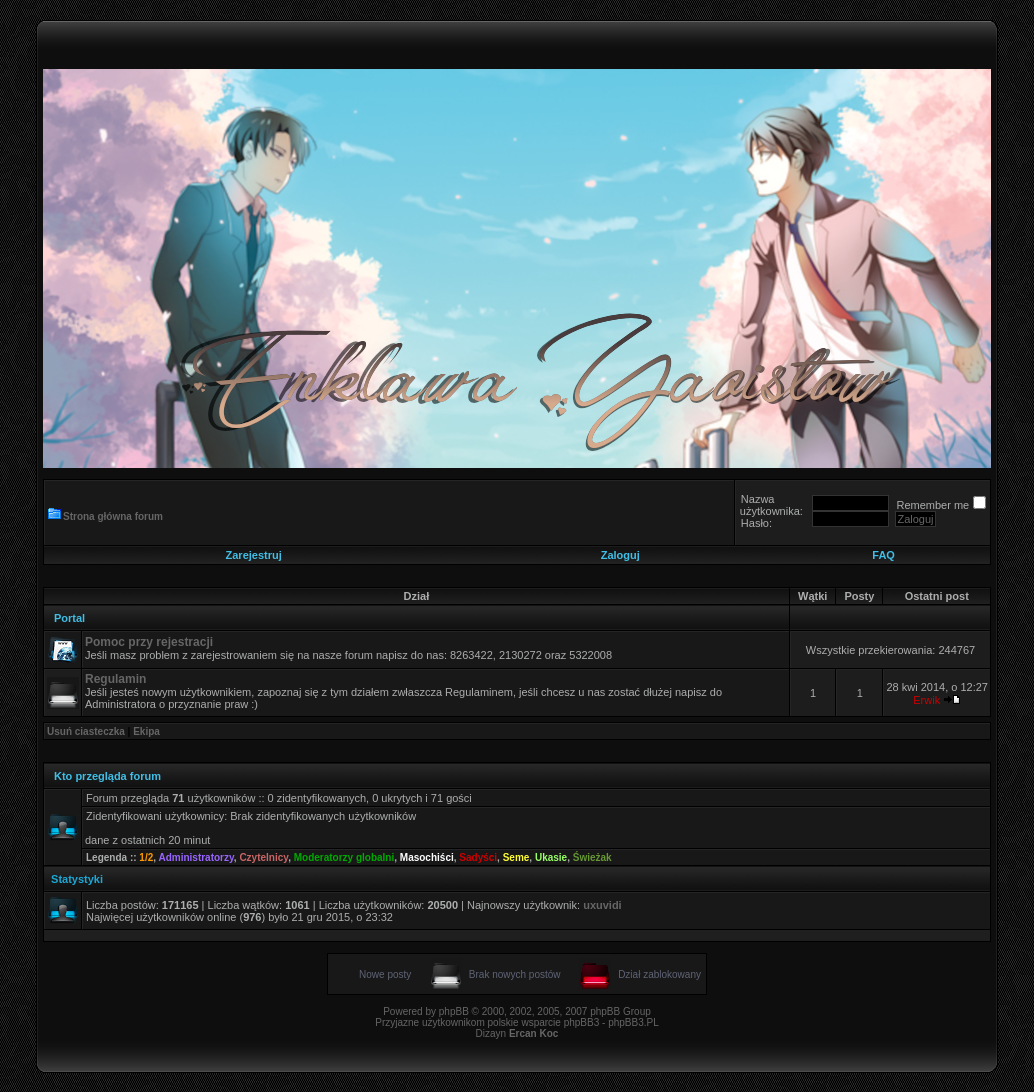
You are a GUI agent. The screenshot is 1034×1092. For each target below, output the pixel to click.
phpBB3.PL (633, 1022)
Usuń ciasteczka (86, 731)
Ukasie (551, 857)
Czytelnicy (263, 857)
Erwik (926, 700)
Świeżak (592, 857)
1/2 (146, 857)
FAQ (883, 555)
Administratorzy (195, 857)
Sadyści (478, 857)
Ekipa (146, 731)
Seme (516, 857)
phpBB (454, 1011)
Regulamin (115, 679)
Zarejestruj (254, 555)
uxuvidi (602, 905)
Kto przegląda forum (107, 776)
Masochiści (427, 857)
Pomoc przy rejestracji (149, 642)
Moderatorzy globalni (344, 857)
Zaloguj (620, 555)
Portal (69, 618)
